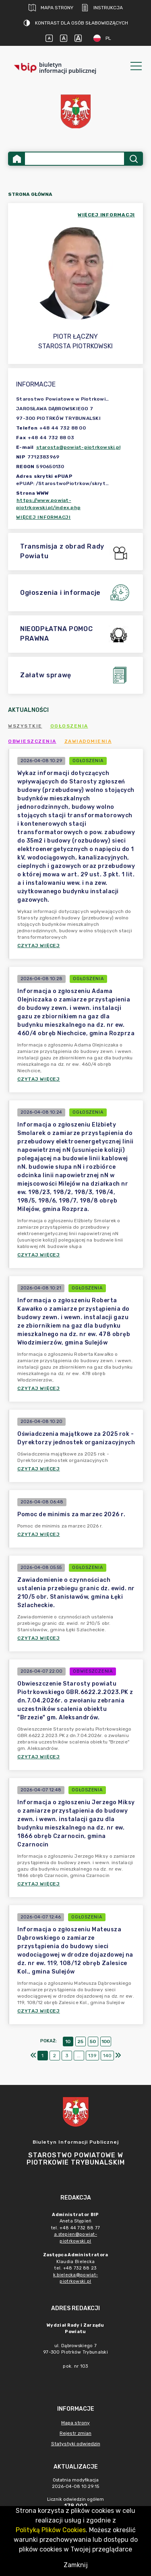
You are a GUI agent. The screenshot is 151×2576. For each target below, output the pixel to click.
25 (80, 2041)
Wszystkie (25, 726)
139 (92, 2055)
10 (67, 2041)
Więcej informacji (43, 517)
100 (105, 2041)
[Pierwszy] (33, 2055)
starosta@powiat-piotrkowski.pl (78, 447)
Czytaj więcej (38, 945)
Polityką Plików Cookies (51, 2530)
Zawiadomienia (88, 741)
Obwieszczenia (32, 741)
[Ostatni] (118, 2055)
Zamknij (76, 2565)
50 (93, 2041)
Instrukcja (102, 7)
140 (107, 2055)
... (79, 2055)
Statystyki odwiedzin (75, 2443)
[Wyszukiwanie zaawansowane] (74, 158)
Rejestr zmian (75, 2433)
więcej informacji (106, 215)
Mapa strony (51, 7)
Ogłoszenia (69, 726)
